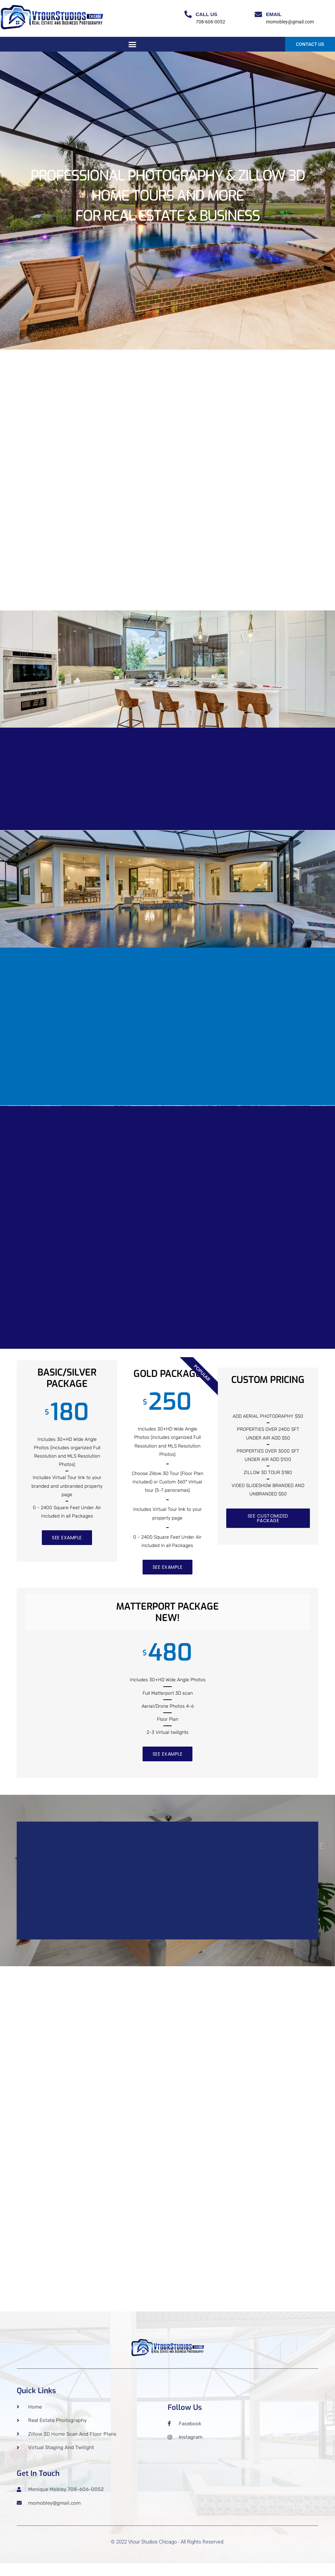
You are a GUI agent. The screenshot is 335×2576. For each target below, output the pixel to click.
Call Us (207, 14)
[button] (132, 45)
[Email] (258, 14)
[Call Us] (188, 14)
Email (274, 14)
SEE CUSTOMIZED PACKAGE (268, 1519)
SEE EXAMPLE (67, 1539)
